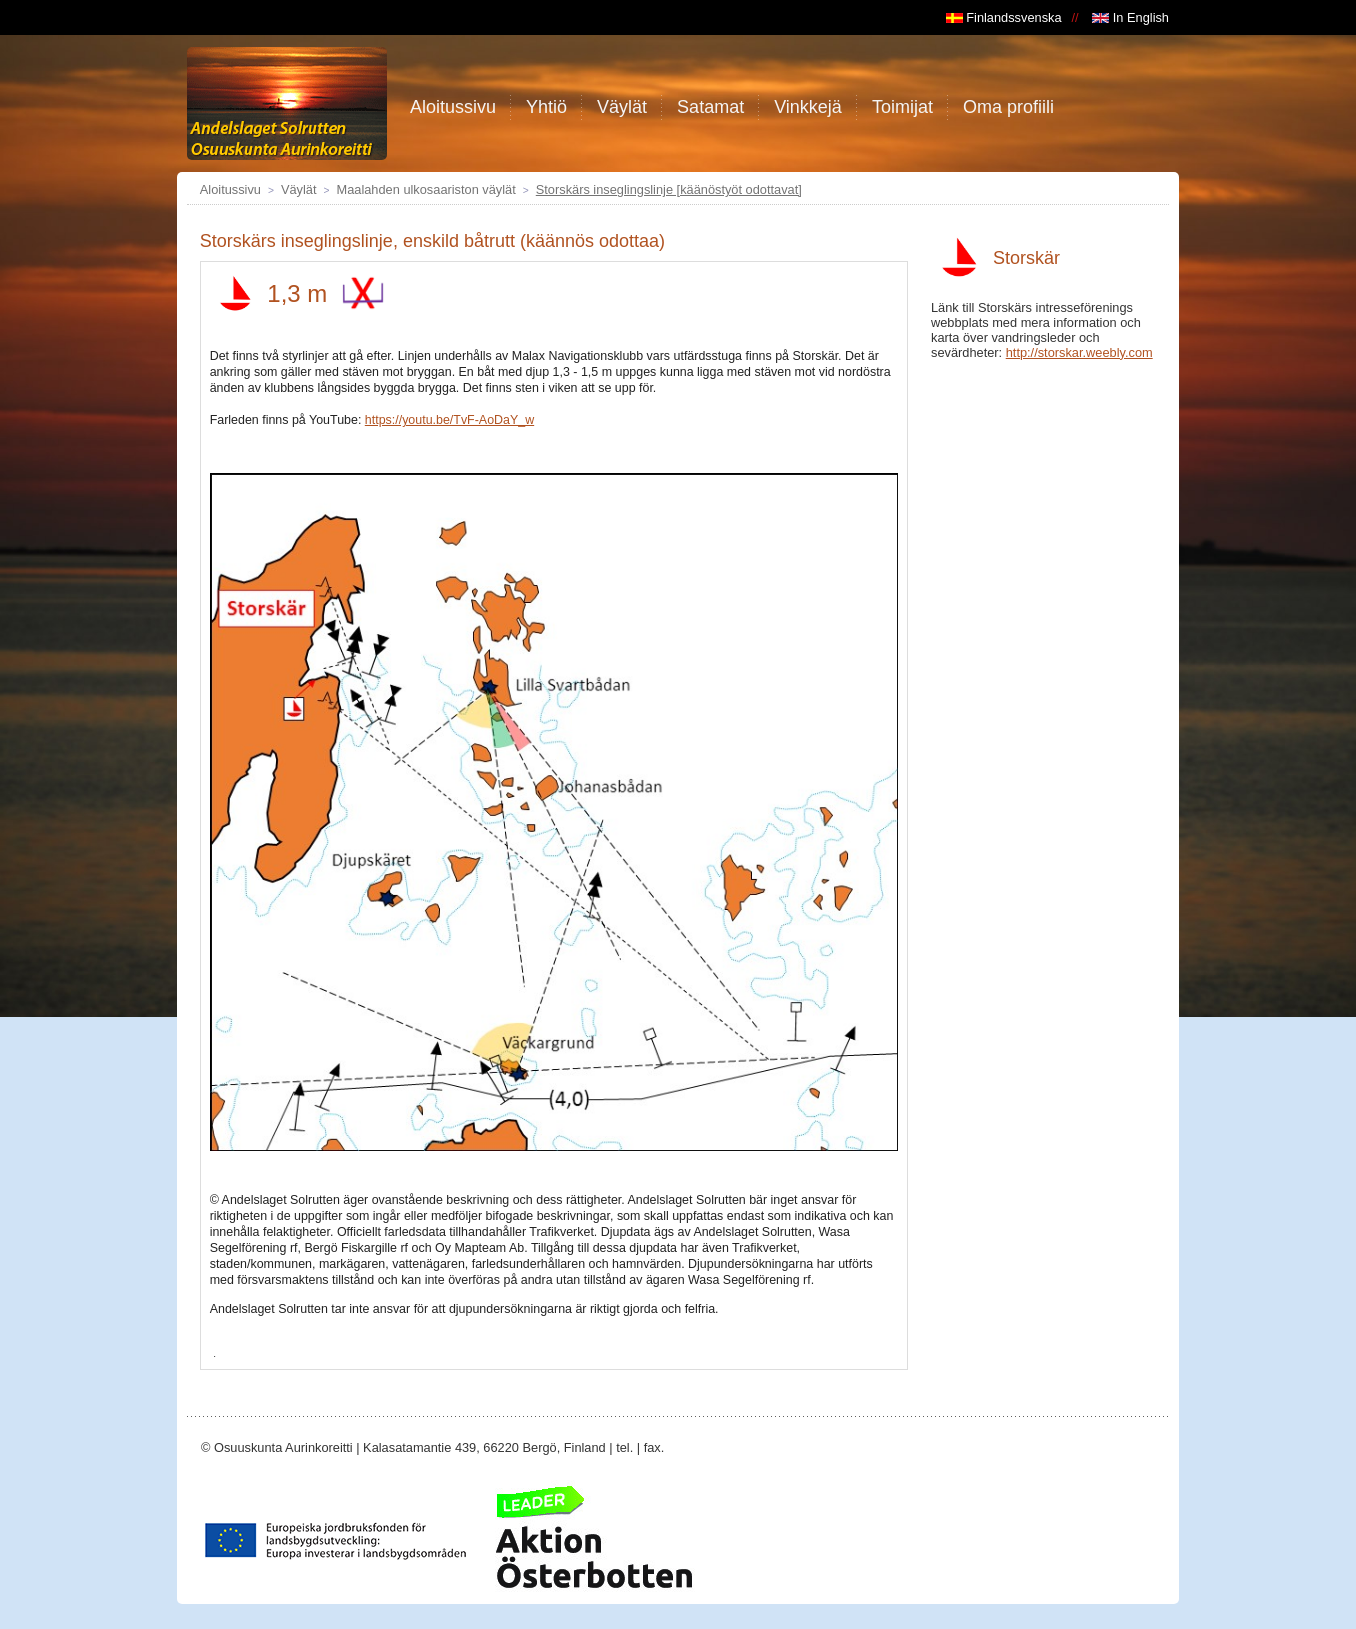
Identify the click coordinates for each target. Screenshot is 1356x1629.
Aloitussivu (230, 189)
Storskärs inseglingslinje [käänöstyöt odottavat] (669, 189)
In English (1130, 17)
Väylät (299, 189)
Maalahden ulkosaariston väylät (426, 189)
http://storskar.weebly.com (1079, 352)
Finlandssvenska (1004, 17)
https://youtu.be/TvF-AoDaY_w (449, 420)
